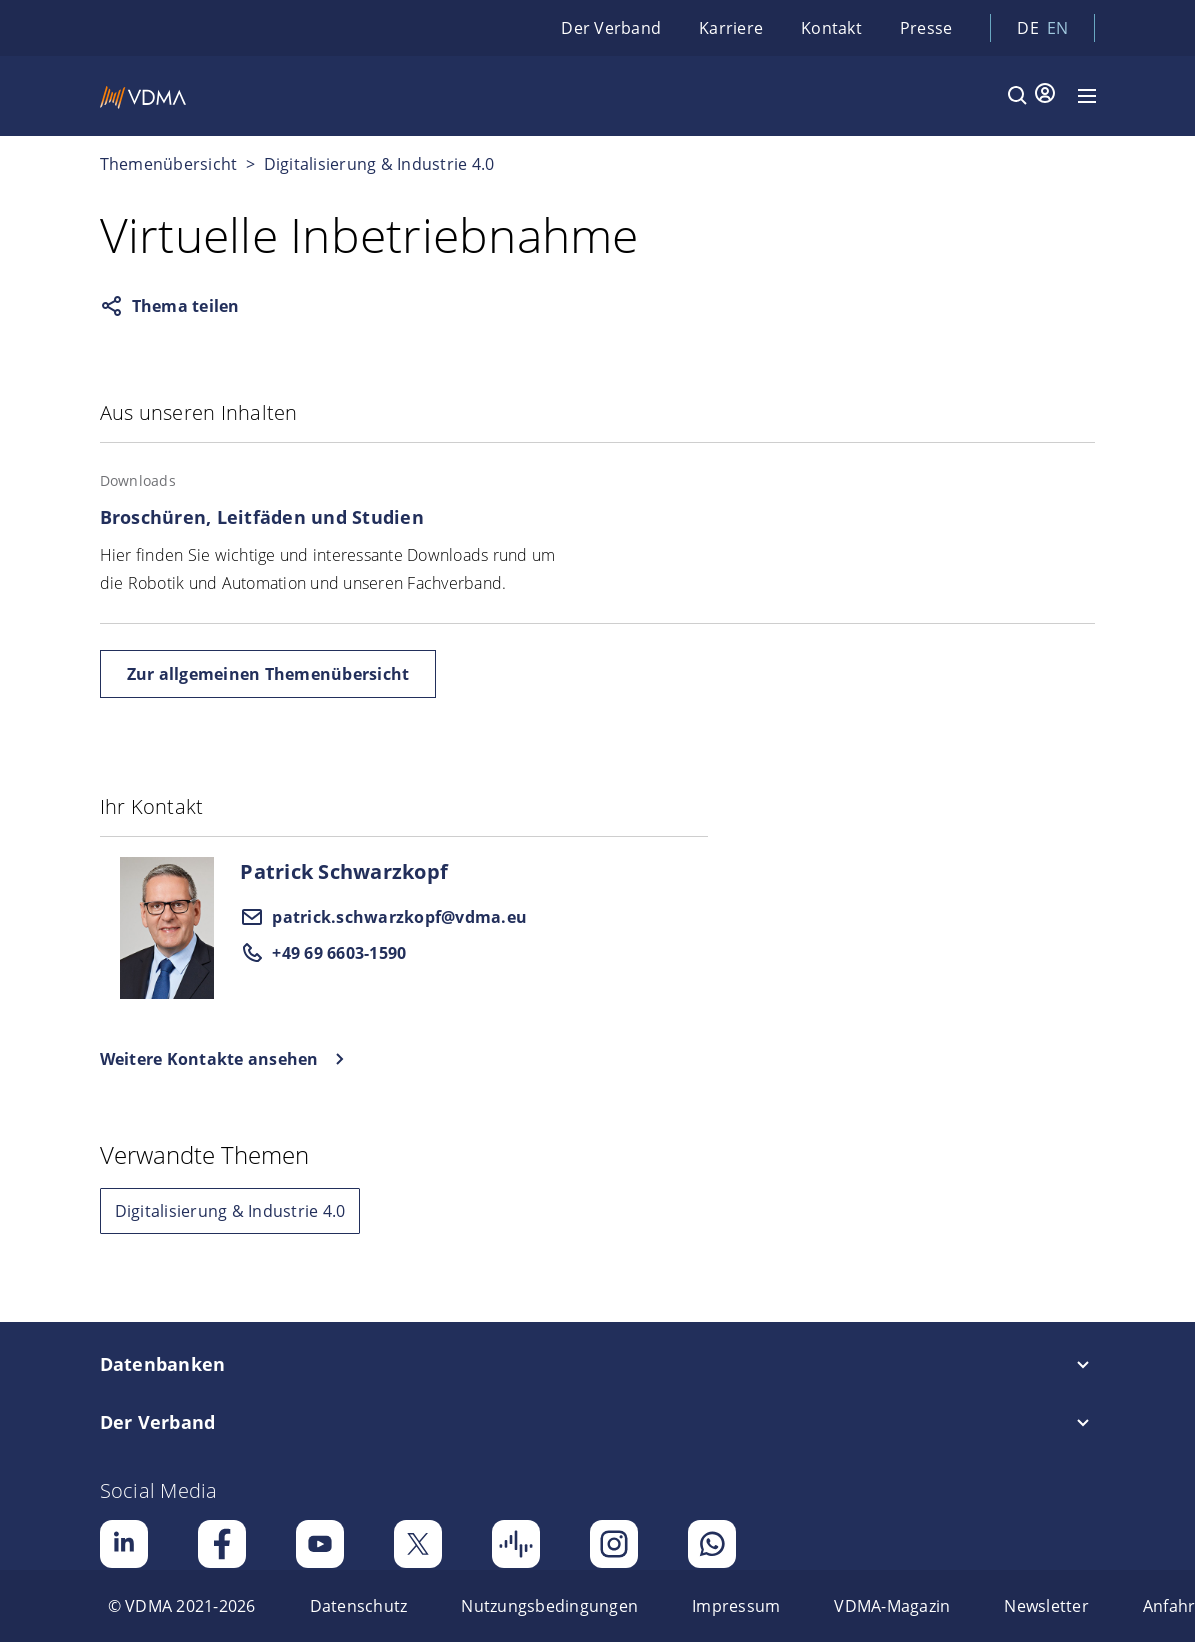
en (1058, 28)
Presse (926, 28)
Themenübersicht (169, 164)
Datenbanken (163, 1364)
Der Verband (611, 28)
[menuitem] (182, 1606)
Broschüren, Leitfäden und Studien (262, 517)
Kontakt (831, 28)
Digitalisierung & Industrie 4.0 (379, 164)
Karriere (731, 28)
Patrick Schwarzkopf (344, 871)
